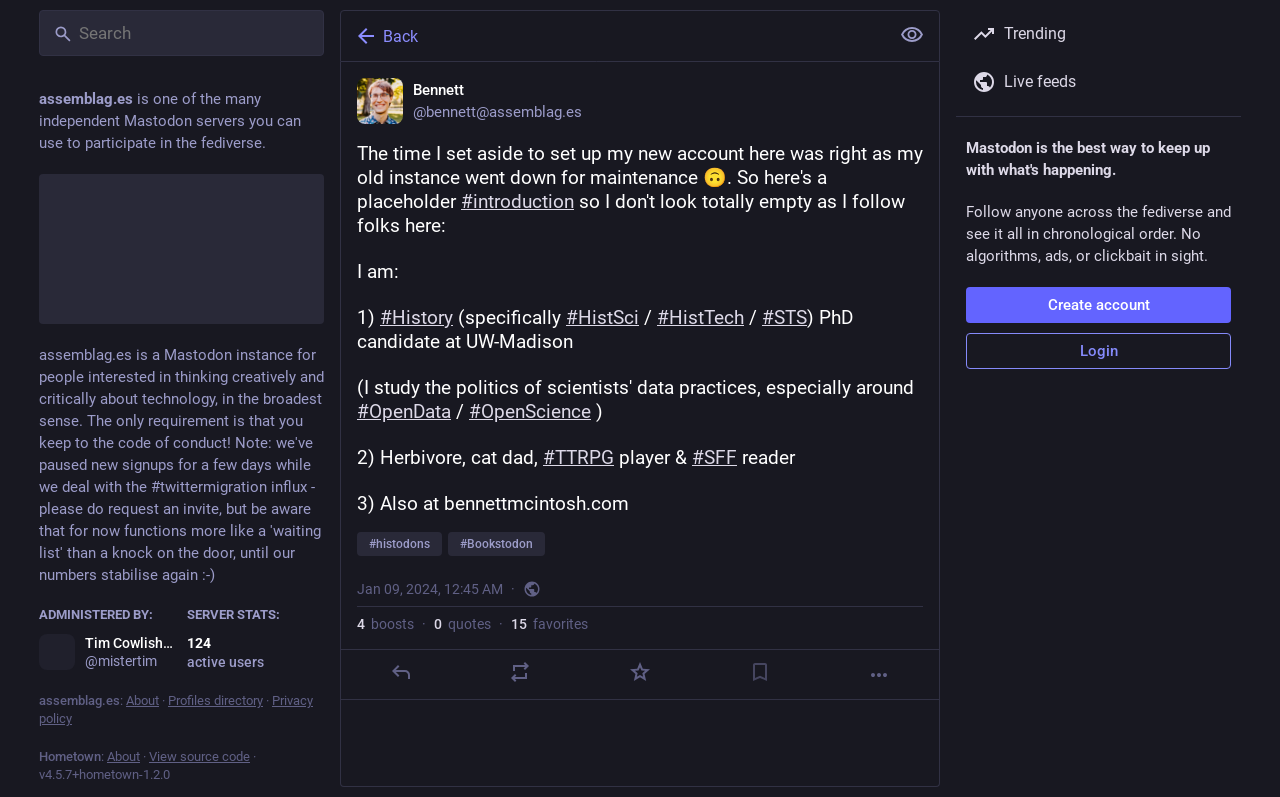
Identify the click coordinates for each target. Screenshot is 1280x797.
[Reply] (401, 672)
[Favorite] (640, 672)
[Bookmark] (760, 672)
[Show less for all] (912, 35)
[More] (879, 675)
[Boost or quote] (520, 672)
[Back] (613, 36)
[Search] (181, 33)
